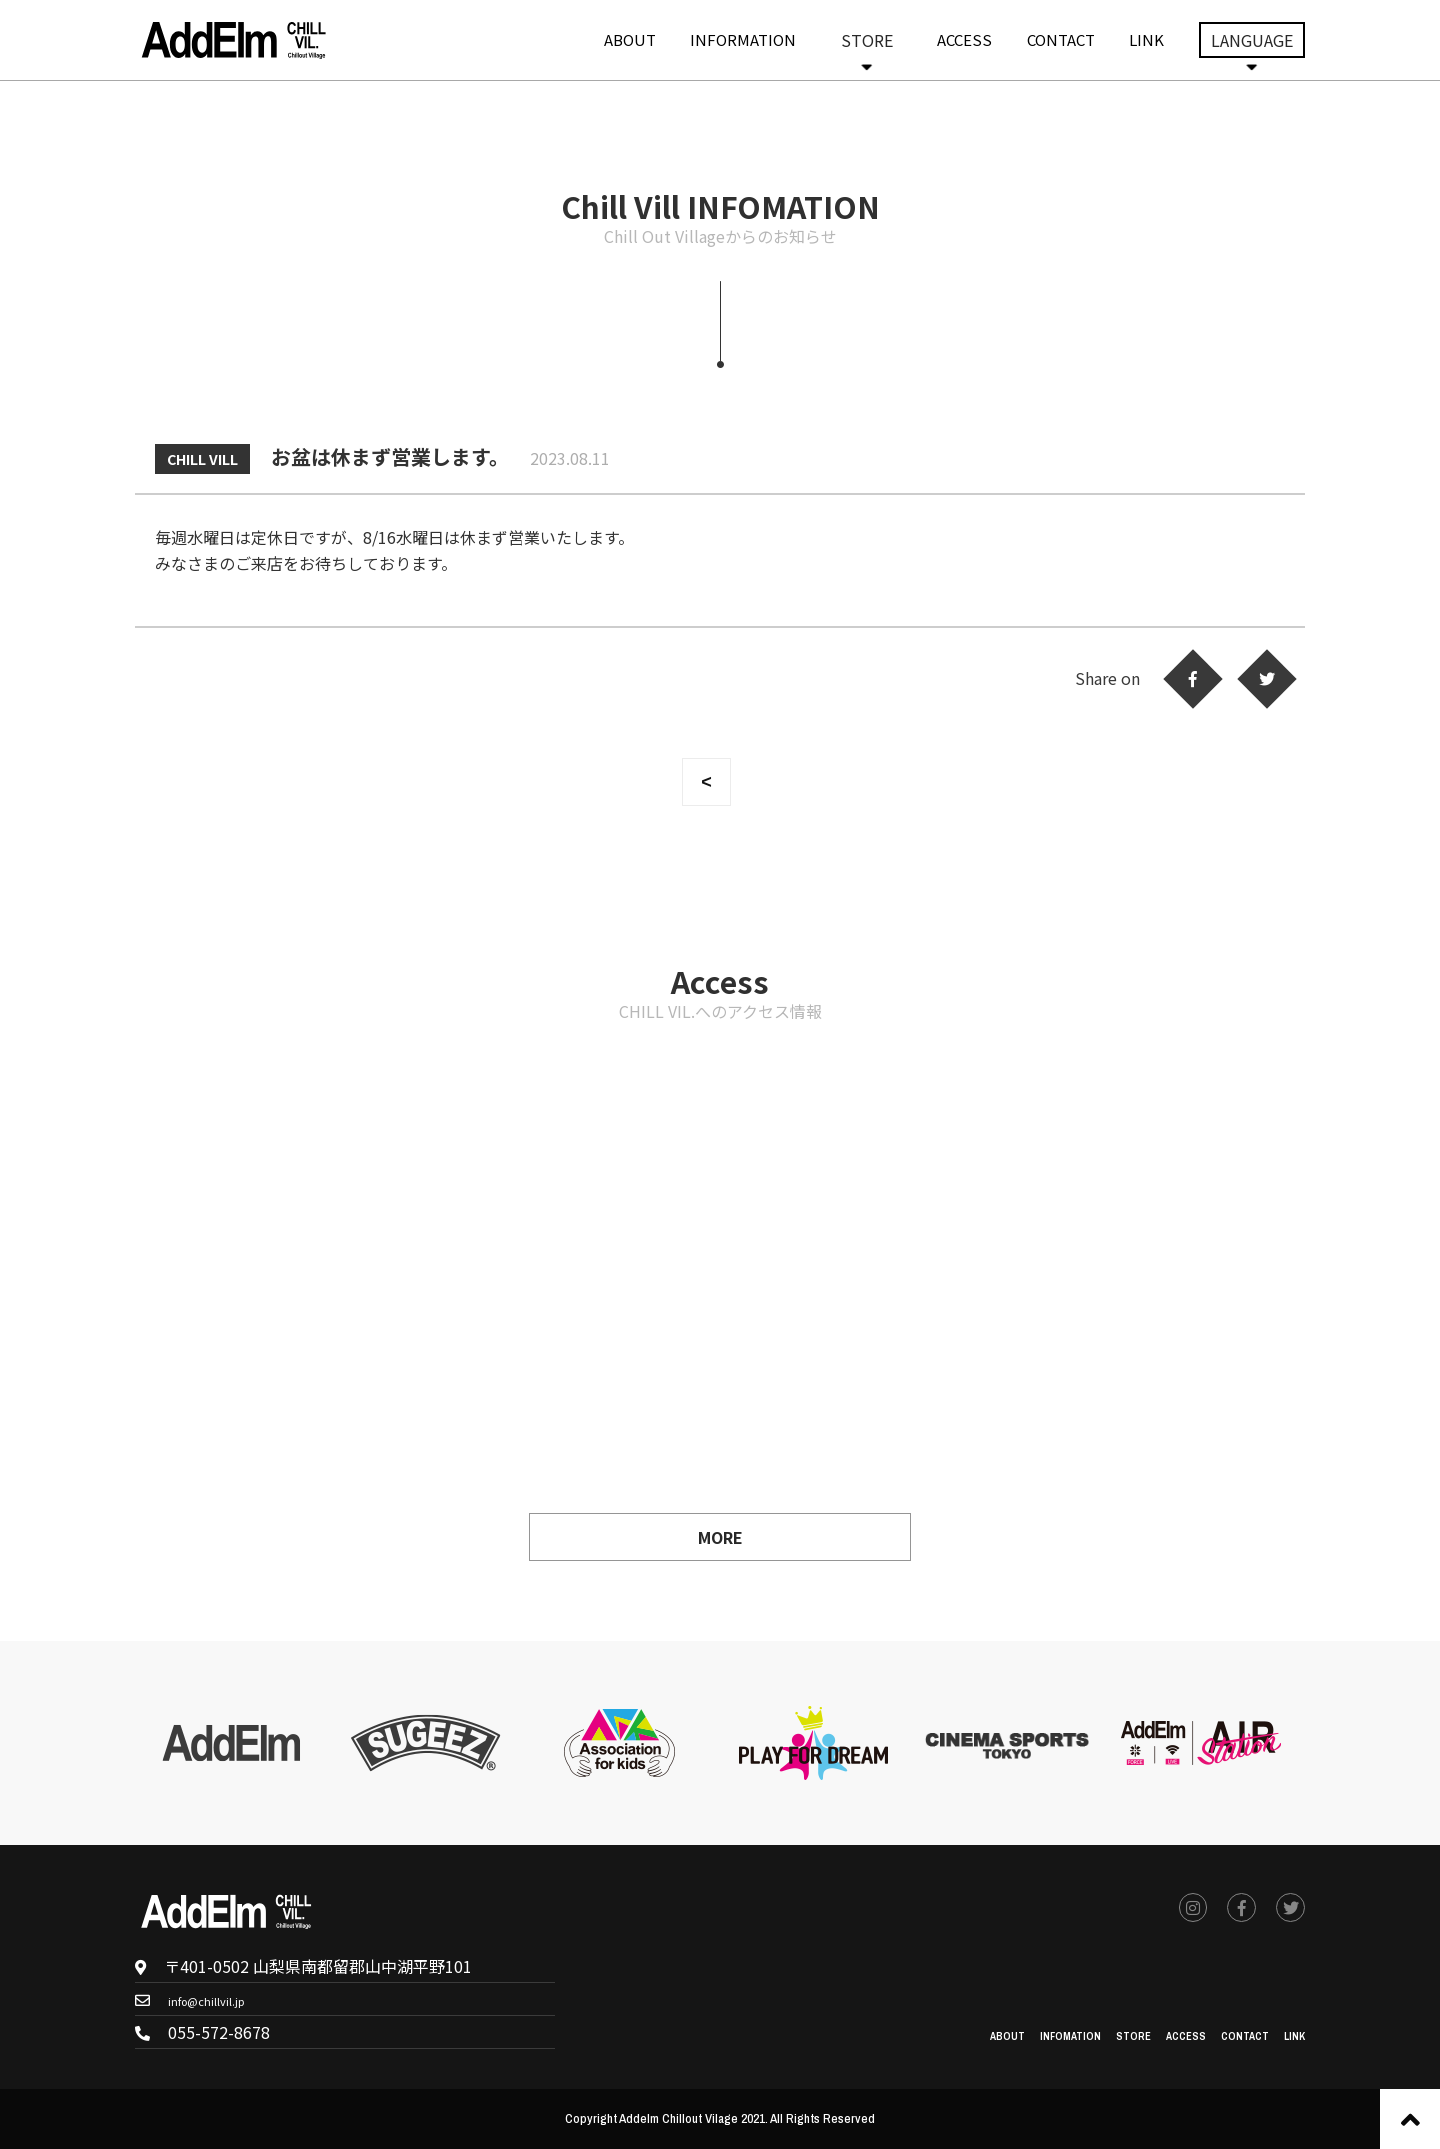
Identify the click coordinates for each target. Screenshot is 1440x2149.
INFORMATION (743, 39)
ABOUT (630, 39)
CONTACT (1061, 39)
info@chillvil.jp (224, 1999)
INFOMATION (1013, 2033)
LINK (1146, 39)
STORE (867, 40)
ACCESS (964, 39)
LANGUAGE (1252, 40)
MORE (720, 1537)
